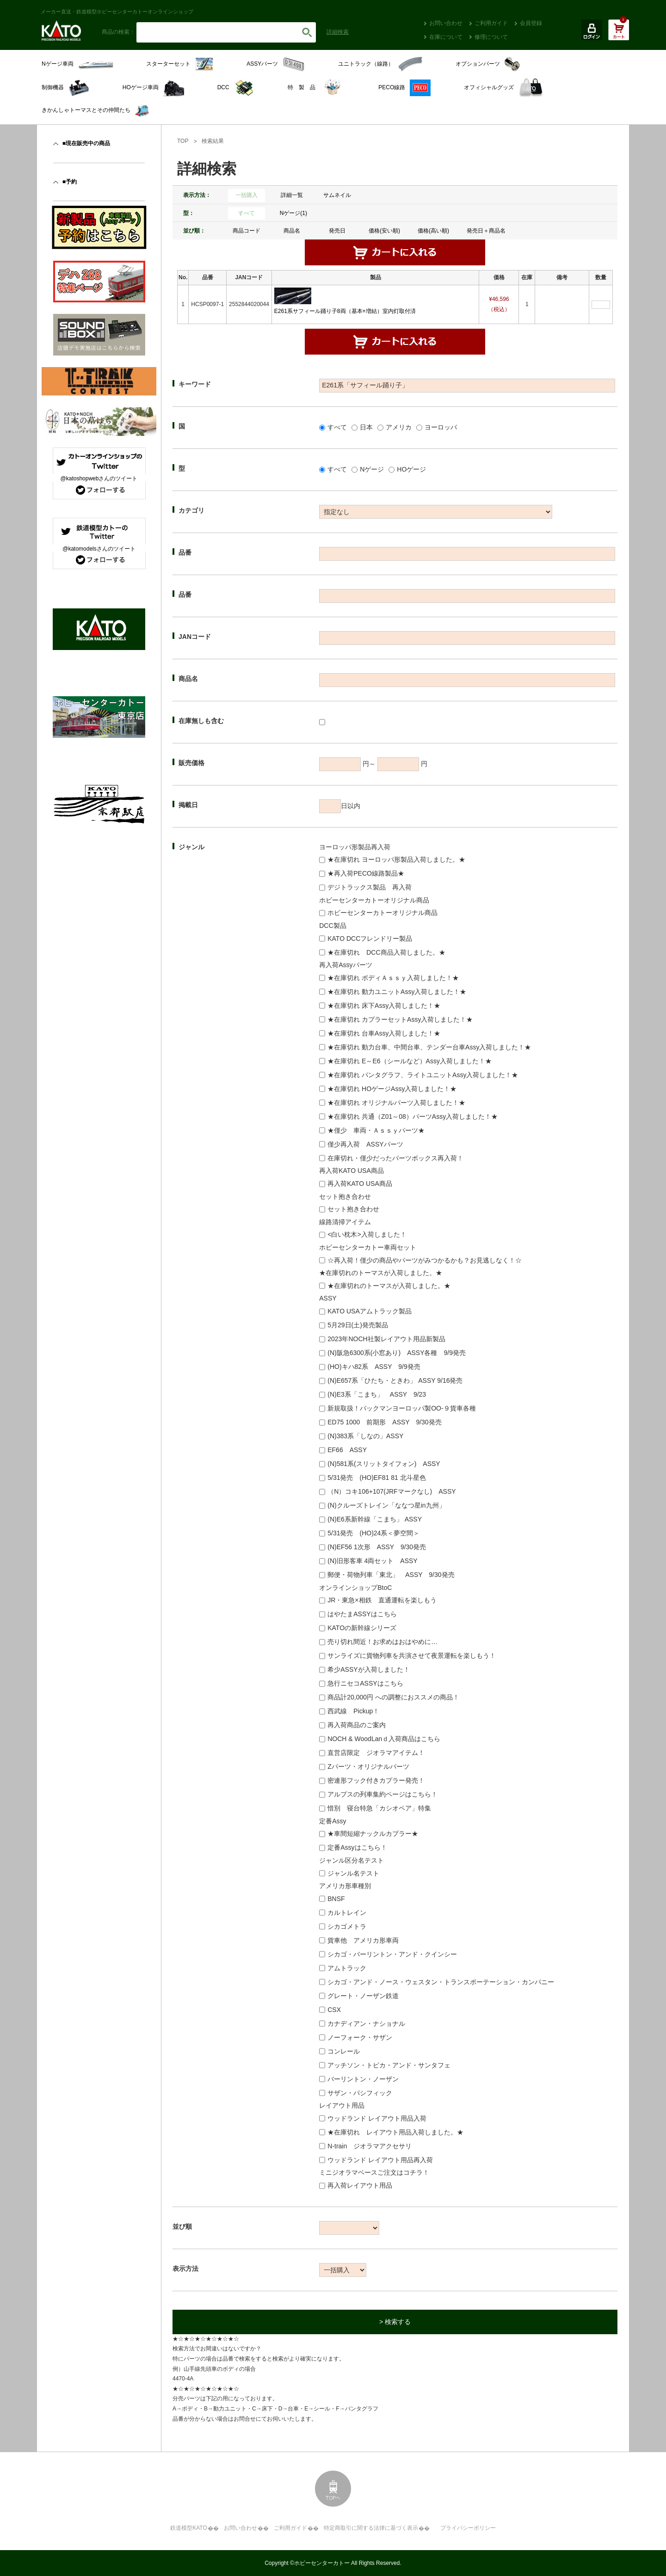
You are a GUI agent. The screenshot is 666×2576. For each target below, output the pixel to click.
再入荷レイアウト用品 (359, 2185)
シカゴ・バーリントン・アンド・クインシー (392, 1954)
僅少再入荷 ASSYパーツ (365, 1144)
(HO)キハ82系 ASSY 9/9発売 (373, 1366)
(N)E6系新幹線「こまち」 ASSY (374, 1519)
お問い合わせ (445, 23)
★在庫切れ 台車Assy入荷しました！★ (383, 1033)
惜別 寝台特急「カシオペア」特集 (379, 1808)
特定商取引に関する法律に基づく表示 (371, 2528)
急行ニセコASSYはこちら (365, 1683)
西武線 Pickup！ (353, 1711)
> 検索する (395, 2321)
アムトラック (346, 1968)
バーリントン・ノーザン (363, 2079)
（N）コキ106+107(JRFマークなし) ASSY (391, 1491)
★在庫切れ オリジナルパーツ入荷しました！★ (396, 1102)
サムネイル (337, 195)
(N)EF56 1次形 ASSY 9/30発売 (376, 1547)
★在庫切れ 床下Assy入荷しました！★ (383, 1005)
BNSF (336, 1898)
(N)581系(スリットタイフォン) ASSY (383, 1463)
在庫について (445, 37)
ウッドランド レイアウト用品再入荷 (380, 2160)
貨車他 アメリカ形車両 (363, 1940)
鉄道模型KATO (188, 2528)
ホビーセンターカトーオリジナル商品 (382, 912)
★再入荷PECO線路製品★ (365, 873)
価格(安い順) (384, 230)
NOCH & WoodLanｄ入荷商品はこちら (383, 1738)
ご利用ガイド (491, 23)
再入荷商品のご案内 (356, 1725)
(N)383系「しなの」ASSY (365, 1436)
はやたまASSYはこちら (361, 1614)
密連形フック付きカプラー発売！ (376, 1780)
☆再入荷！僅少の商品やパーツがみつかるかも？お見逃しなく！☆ (424, 1260)
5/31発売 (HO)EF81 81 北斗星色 (376, 1477)
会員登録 (531, 23)
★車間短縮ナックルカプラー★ (372, 1833)
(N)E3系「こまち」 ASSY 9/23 (376, 1394)
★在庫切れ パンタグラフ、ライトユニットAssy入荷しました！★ (422, 1075)
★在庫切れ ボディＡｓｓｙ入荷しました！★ (393, 977)
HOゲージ (411, 469)
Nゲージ (372, 469)
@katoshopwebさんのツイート (99, 478)
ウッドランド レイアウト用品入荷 (376, 2118)
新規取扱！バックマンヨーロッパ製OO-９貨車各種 (401, 1408)
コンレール (343, 2051)
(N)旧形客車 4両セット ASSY (372, 1560)
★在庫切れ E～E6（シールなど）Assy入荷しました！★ (409, 1061)
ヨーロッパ (441, 427)
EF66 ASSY (347, 1450)
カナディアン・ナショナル (366, 2023)
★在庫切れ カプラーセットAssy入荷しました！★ (400, 1019)
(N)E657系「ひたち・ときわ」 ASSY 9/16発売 (394, 1380)
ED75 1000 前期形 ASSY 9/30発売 (384, 1422)
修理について (491, 37)
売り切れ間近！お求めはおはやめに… (382, 1641)
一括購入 (246, 195)
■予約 (69, 181)
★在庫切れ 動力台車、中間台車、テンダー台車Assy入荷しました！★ (429, 1047)
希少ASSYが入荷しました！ (368, 1669)
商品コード (246, 230)
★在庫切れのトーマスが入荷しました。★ (388, 1285)
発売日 (337, 230)
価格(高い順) (433, 230)
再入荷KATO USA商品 (359, 1183)
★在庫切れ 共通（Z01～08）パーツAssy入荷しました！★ (412, 1116)
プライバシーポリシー (468, 2528)
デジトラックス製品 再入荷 (369, 887)
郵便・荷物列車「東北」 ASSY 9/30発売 (390, 1574)
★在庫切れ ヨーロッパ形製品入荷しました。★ (396, 859)
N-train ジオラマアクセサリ (369, 2146)
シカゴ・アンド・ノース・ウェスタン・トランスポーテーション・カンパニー (440, 1982)
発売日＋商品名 (486, 230)
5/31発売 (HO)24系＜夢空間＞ (373, 1533)
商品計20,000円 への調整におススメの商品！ (393, 1697)
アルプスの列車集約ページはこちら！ (382, 1794)
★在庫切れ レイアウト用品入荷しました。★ (395, 2132)
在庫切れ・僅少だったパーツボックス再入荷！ (395, 1158)
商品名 (292, 230)
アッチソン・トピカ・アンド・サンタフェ (388, 2065)
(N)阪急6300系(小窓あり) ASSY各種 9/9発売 (396, 1352)
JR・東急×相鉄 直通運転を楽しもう (381, 1600)
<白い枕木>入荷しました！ (366, 1234)
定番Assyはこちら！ (357, 1847)
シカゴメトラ (346, 1926)
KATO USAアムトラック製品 (369, 1311)
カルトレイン (346, 1912)
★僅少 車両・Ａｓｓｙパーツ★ (376, 1130)
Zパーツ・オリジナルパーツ (368, 1766)
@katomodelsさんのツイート (99, 549)
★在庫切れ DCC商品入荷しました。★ (386, 952)
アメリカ (399, 427)
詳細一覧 (292, 195)
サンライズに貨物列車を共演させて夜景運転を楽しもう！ (411, 1655)
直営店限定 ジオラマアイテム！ (376, 1752)
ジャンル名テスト (353, 1873)
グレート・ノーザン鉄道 (363, 1995)
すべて (246, 213)
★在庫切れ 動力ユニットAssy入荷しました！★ (396, 991)
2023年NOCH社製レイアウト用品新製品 (386, 1339)
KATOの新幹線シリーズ (361, 1627)
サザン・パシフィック (359, 2093)
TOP (182, 141)
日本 (366, 427)
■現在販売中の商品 (86, 143)
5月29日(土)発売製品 (357, 1325)
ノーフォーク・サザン (359, 2037)
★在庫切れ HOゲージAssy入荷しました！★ (391, 1088)
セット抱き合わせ (353, 1209)
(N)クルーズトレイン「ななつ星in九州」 (386, 1505)
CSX (334, 2009)
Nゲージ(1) (293, 213)
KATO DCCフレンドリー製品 (369, 938)
